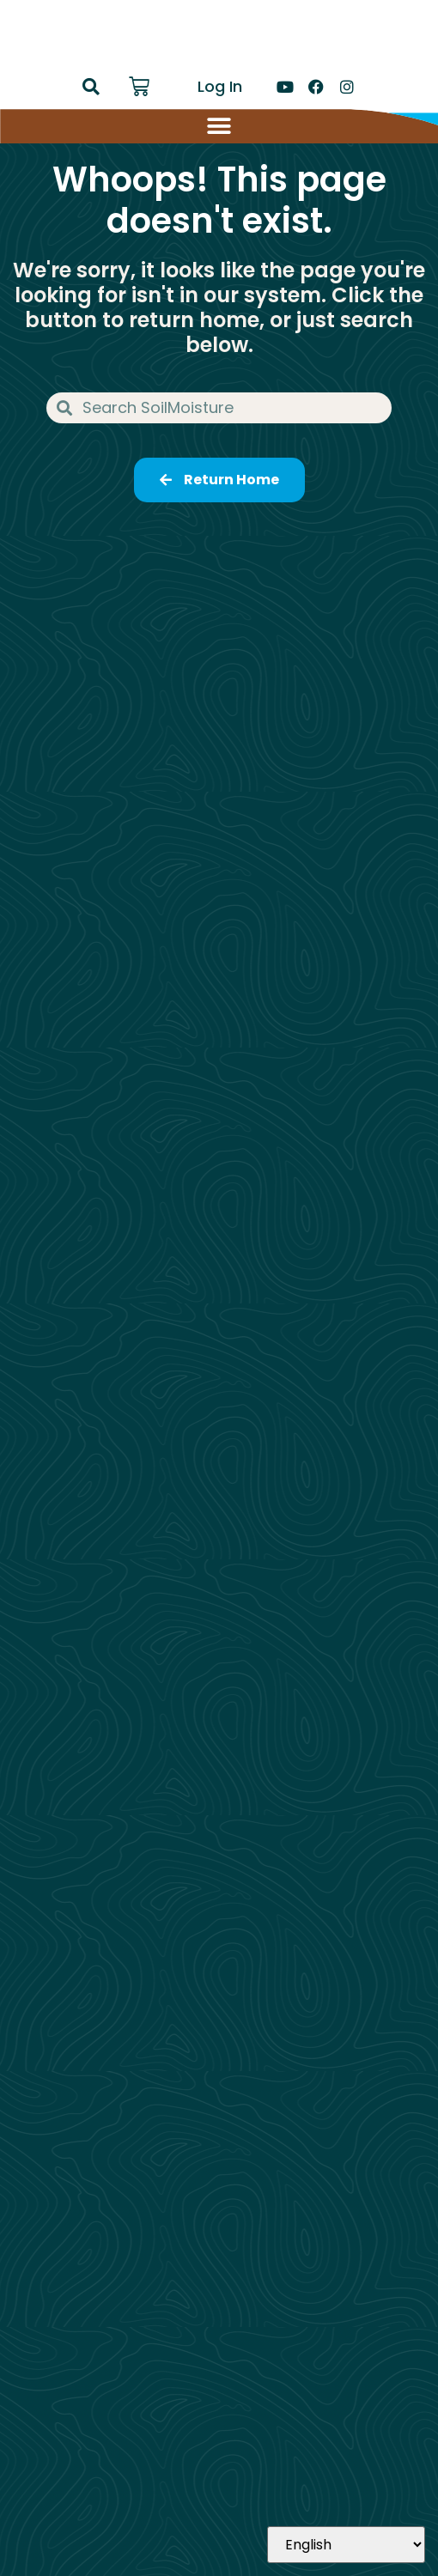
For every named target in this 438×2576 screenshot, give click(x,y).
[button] (91, 86)
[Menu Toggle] (219, 126)
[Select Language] (346, 2544)
